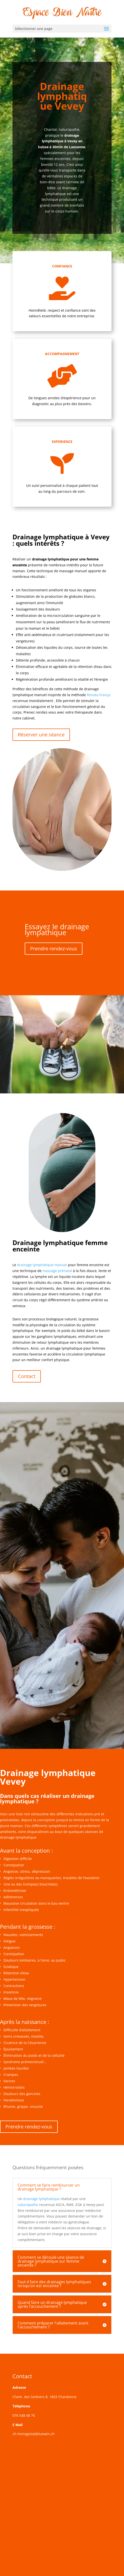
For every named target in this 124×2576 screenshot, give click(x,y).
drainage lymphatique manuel (42, 1264)
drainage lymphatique (41, 2198)
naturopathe (28, 2204)
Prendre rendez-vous (53, 948)
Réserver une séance (41, 734)
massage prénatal (57, 1270)
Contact (26, 1376)
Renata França (98, 694)
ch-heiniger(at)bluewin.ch (33, 2433)
